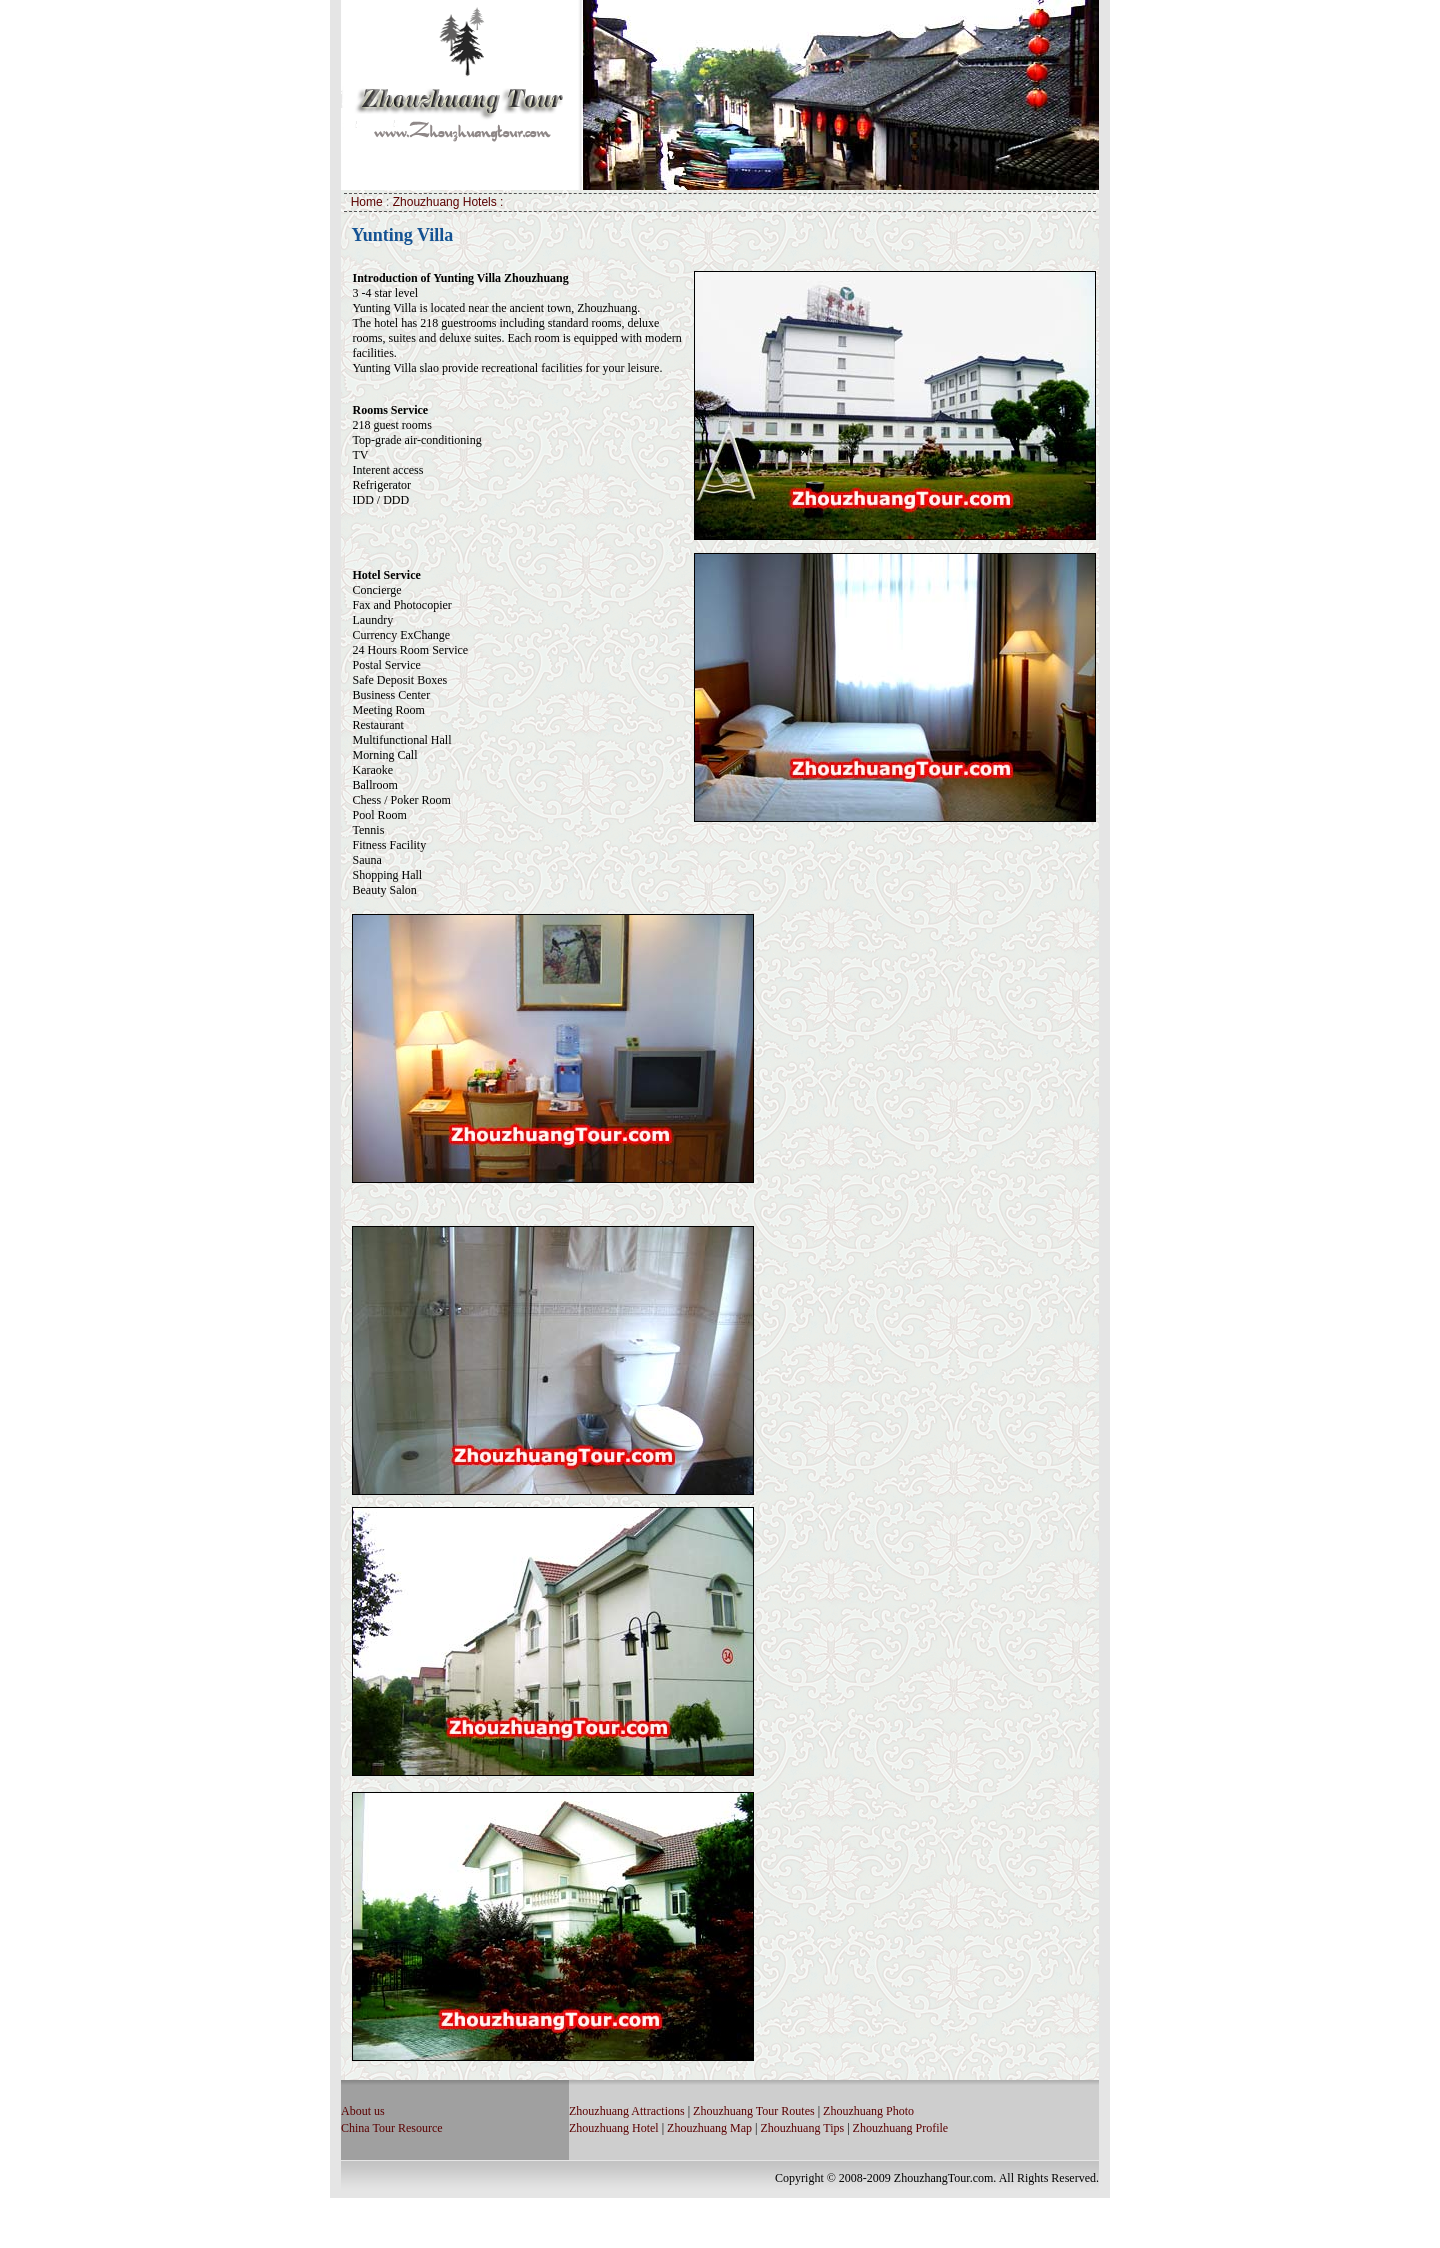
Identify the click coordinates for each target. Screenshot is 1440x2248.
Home (368, 202)
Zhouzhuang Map (709, 2128)
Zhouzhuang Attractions (627, 2111)
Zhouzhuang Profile (901, 2128)
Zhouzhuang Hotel (614, 2128)
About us (363, 2111)
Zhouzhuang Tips (802, 2128)
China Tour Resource (392, 2128)
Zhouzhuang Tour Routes (754, 2111)
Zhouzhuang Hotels (446, 202)
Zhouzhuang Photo (868, 2111)
